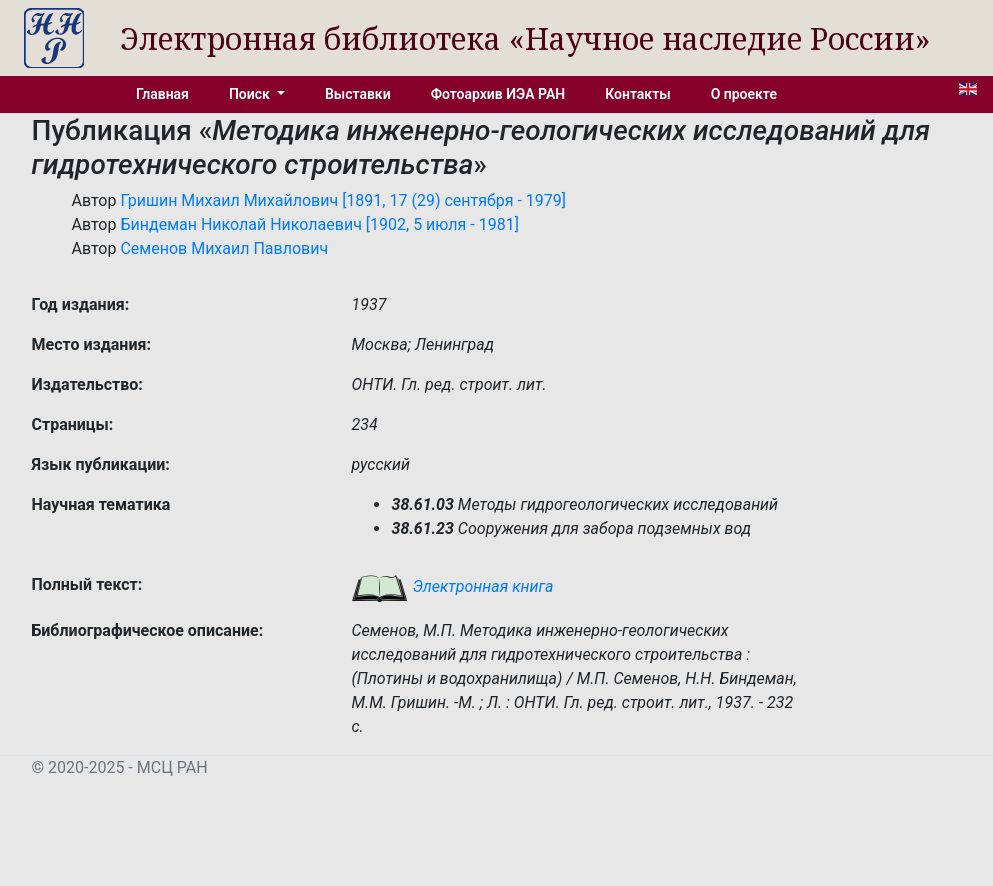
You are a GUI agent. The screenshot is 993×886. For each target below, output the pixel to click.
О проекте (744, 94)
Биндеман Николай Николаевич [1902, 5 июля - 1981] (319, 224)
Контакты (637, 94)
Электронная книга (452, 586)
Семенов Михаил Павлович (224, 248)
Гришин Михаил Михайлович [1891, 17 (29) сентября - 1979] (343, 200)
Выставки (358, 94)
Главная (162, 94)
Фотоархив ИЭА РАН (498, 94)
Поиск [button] (251, 94)
